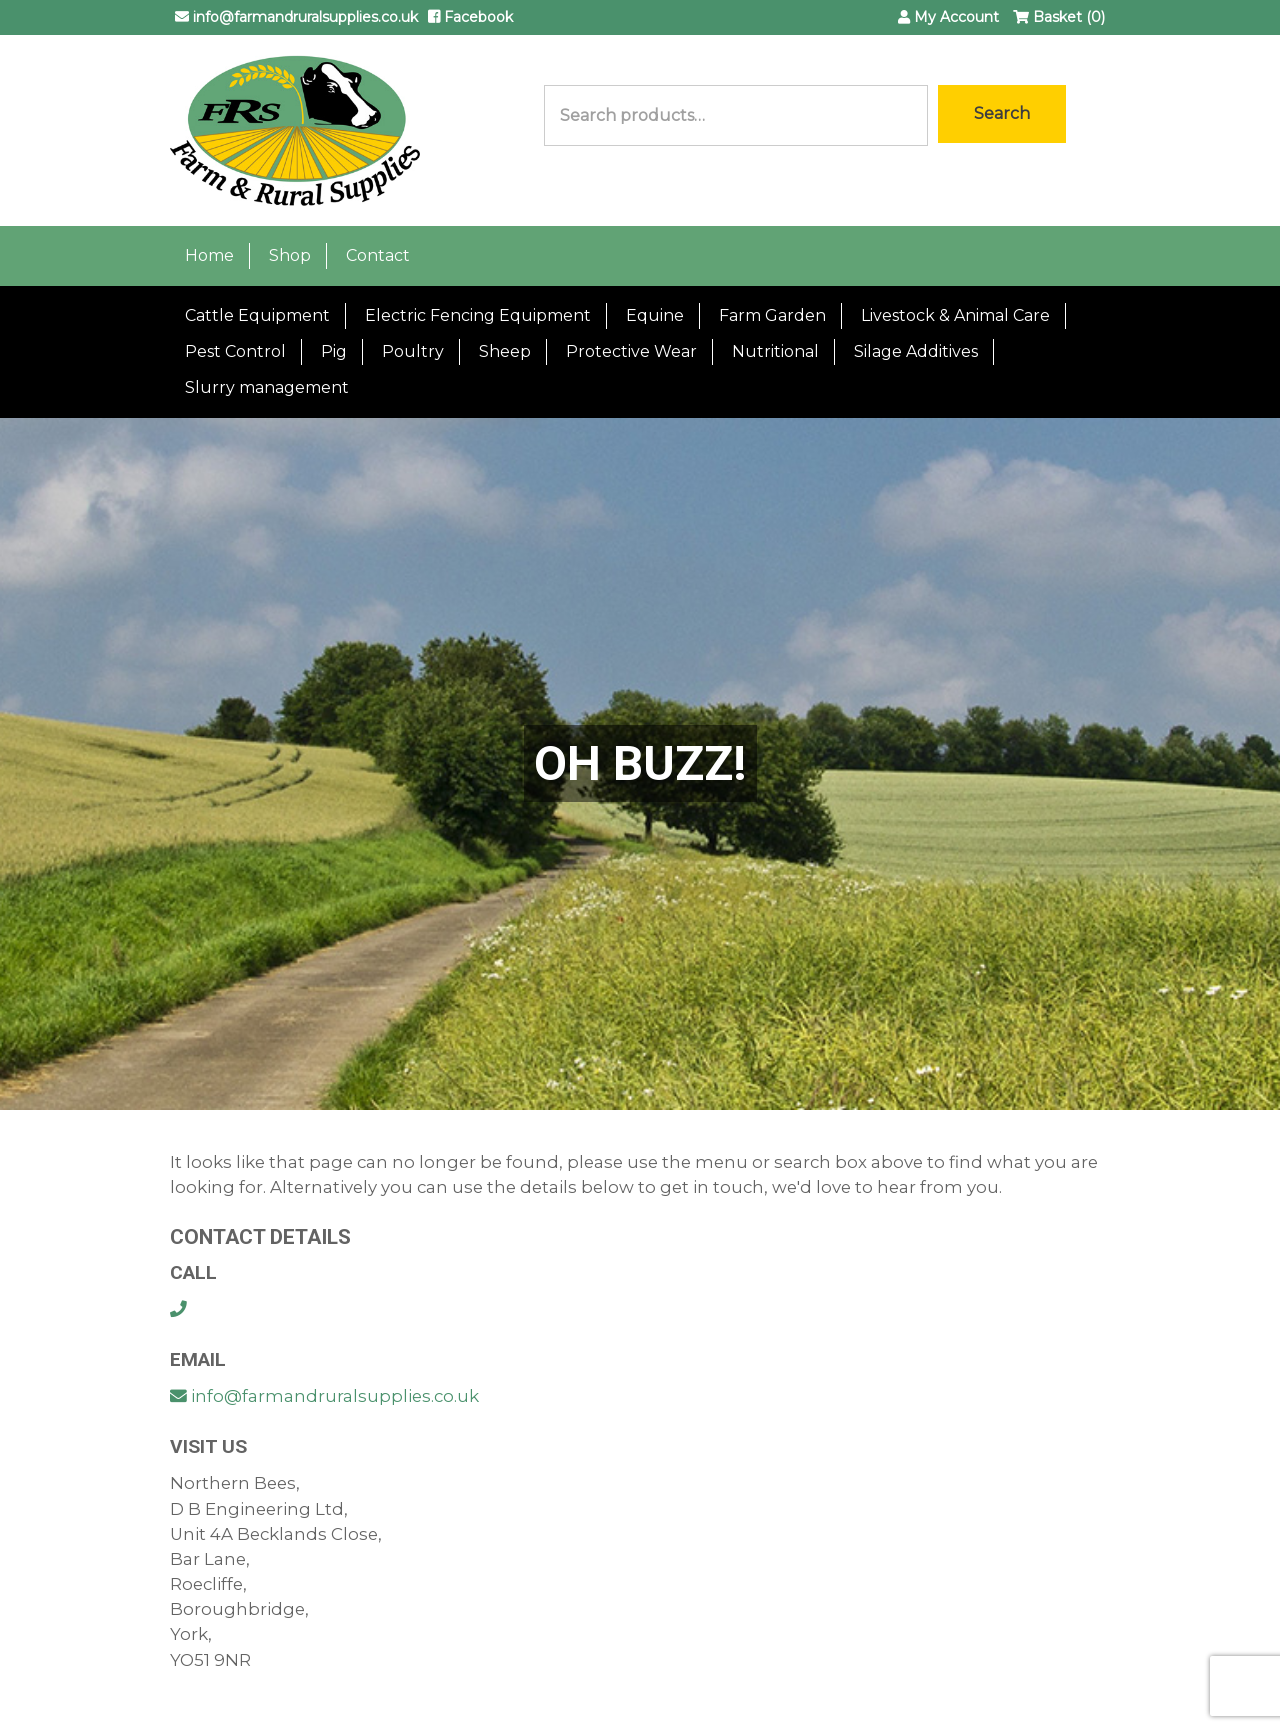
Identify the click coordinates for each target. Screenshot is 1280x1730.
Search (1002, 113)
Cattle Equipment (257, 315)
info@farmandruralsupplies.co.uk (296, 17)
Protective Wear (631, 351)
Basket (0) (1059, 17)
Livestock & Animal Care (955, 315)
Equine (655, 315)
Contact (378, 255)
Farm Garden (772, 315)
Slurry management (267, 387)
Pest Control (235, 351)
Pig (334, 351)
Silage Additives (916, 351)
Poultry (413, 351)
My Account (948, 17)
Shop (290, 255)
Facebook (470, 17)
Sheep (505, 351)
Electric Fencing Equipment (478, 315)
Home (209, 255)
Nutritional (775, 351)
